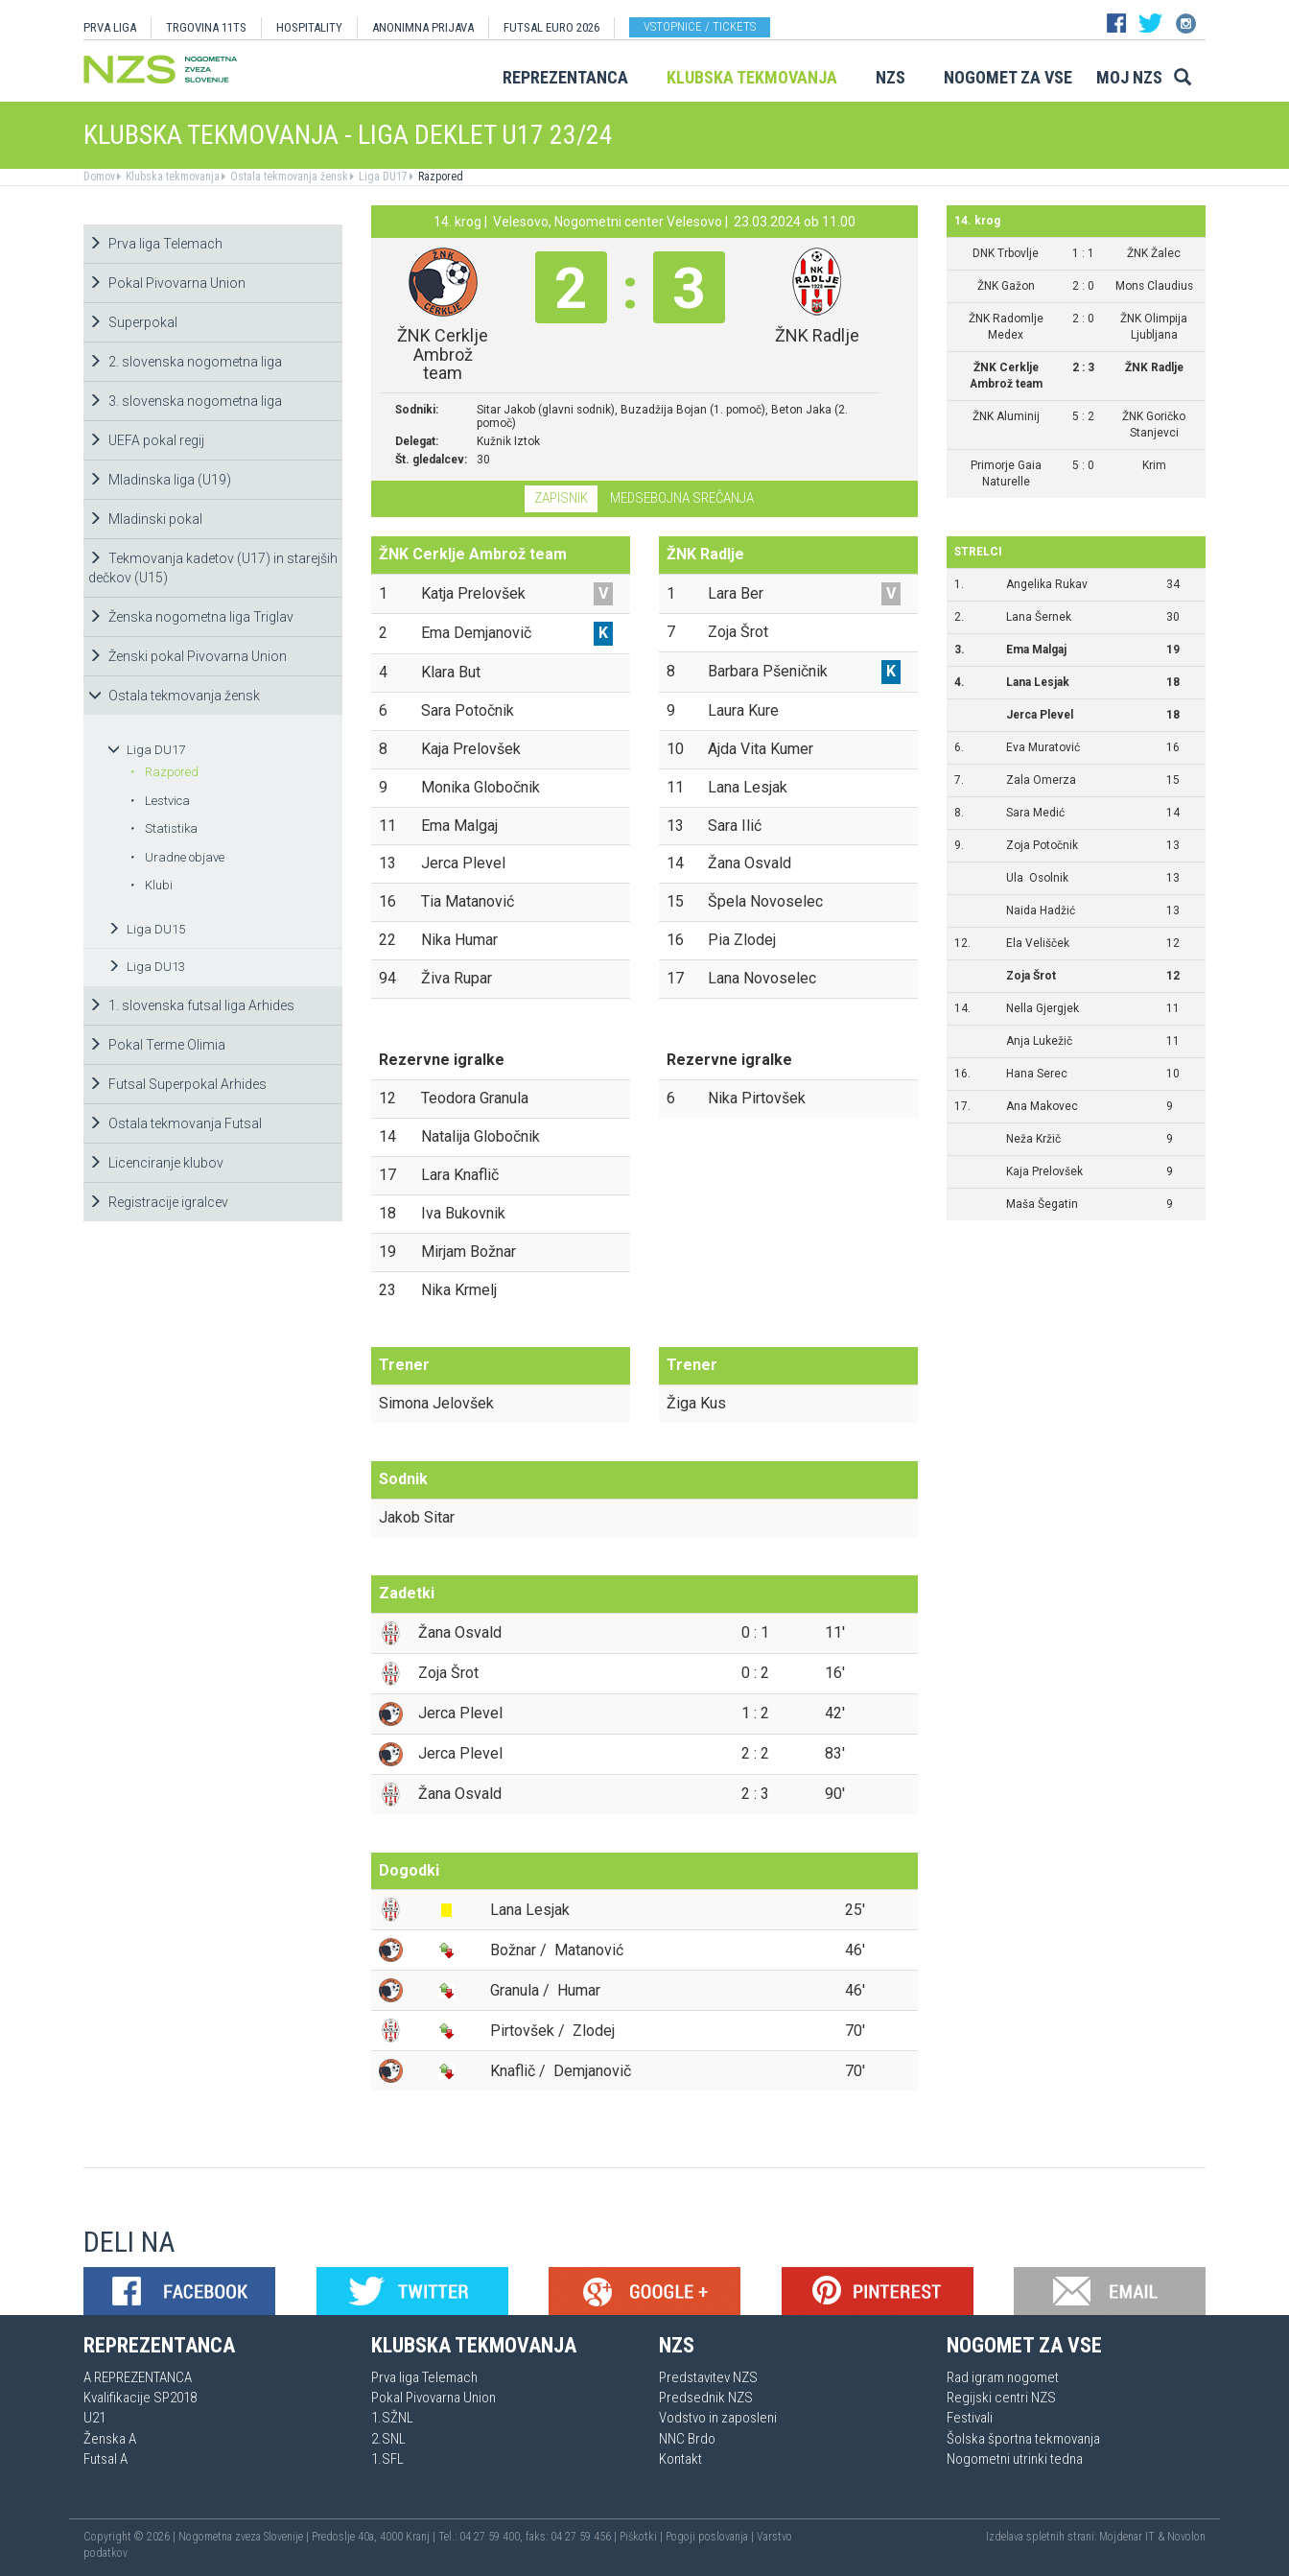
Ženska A (109, 2438)
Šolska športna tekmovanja (1023, 2438)
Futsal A (105, 2459)
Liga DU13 (146, 966)
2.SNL (388, 2438)
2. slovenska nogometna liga (185, 361)
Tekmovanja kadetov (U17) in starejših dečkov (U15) (213, 568)
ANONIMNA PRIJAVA (423, 27)
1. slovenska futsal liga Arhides (191, 1005)
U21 (94, 2417)
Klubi (151, 885)
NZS (890, 77)
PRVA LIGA (109, 27)
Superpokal (132, 322)
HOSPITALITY (309, 27)
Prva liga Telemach (155, 243)
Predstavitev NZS (708, 2377)
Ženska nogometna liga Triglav (190, 617)
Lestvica (159, 800)
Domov (99, 176)
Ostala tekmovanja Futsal (175, 1123)
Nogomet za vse (1008, 77)
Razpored (439, 176)
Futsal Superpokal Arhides (177, 1084)
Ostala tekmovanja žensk (287, 176)
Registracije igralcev (158, 1202)
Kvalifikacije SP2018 (140, 2397)
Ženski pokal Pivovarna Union (187, 656)
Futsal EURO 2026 (551, 27)
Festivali (970, 2417)
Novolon (1186, 2536)
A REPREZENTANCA (137, 2377)
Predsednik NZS (706, 2397)
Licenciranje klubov (155, 1162)
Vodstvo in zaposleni (718, 2417)
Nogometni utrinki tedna (1015, 2459)
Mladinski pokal (145, 519)
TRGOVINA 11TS (206, 27)
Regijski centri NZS (1001, 2397)
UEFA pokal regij (146, 440)
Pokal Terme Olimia (156, 1044)
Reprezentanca (565, 77)
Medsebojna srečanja (682, 498)
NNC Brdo (687, 2438)
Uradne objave (176, 857)
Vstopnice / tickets (700, 26)
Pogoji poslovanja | (711, 2536)
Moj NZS (1129, 77)
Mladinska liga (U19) (159, 479)
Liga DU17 (382, 176)
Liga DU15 (146, 929)
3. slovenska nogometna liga (185, 401)
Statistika (163, 828)
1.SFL (387, 2459)
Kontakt (680, 2459)
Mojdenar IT (1127, 2536)
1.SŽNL (392, 2417)
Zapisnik (561, 498)
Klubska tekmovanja (752, 77)
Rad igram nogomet (1003, 2377)
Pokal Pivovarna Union (167, 283)
